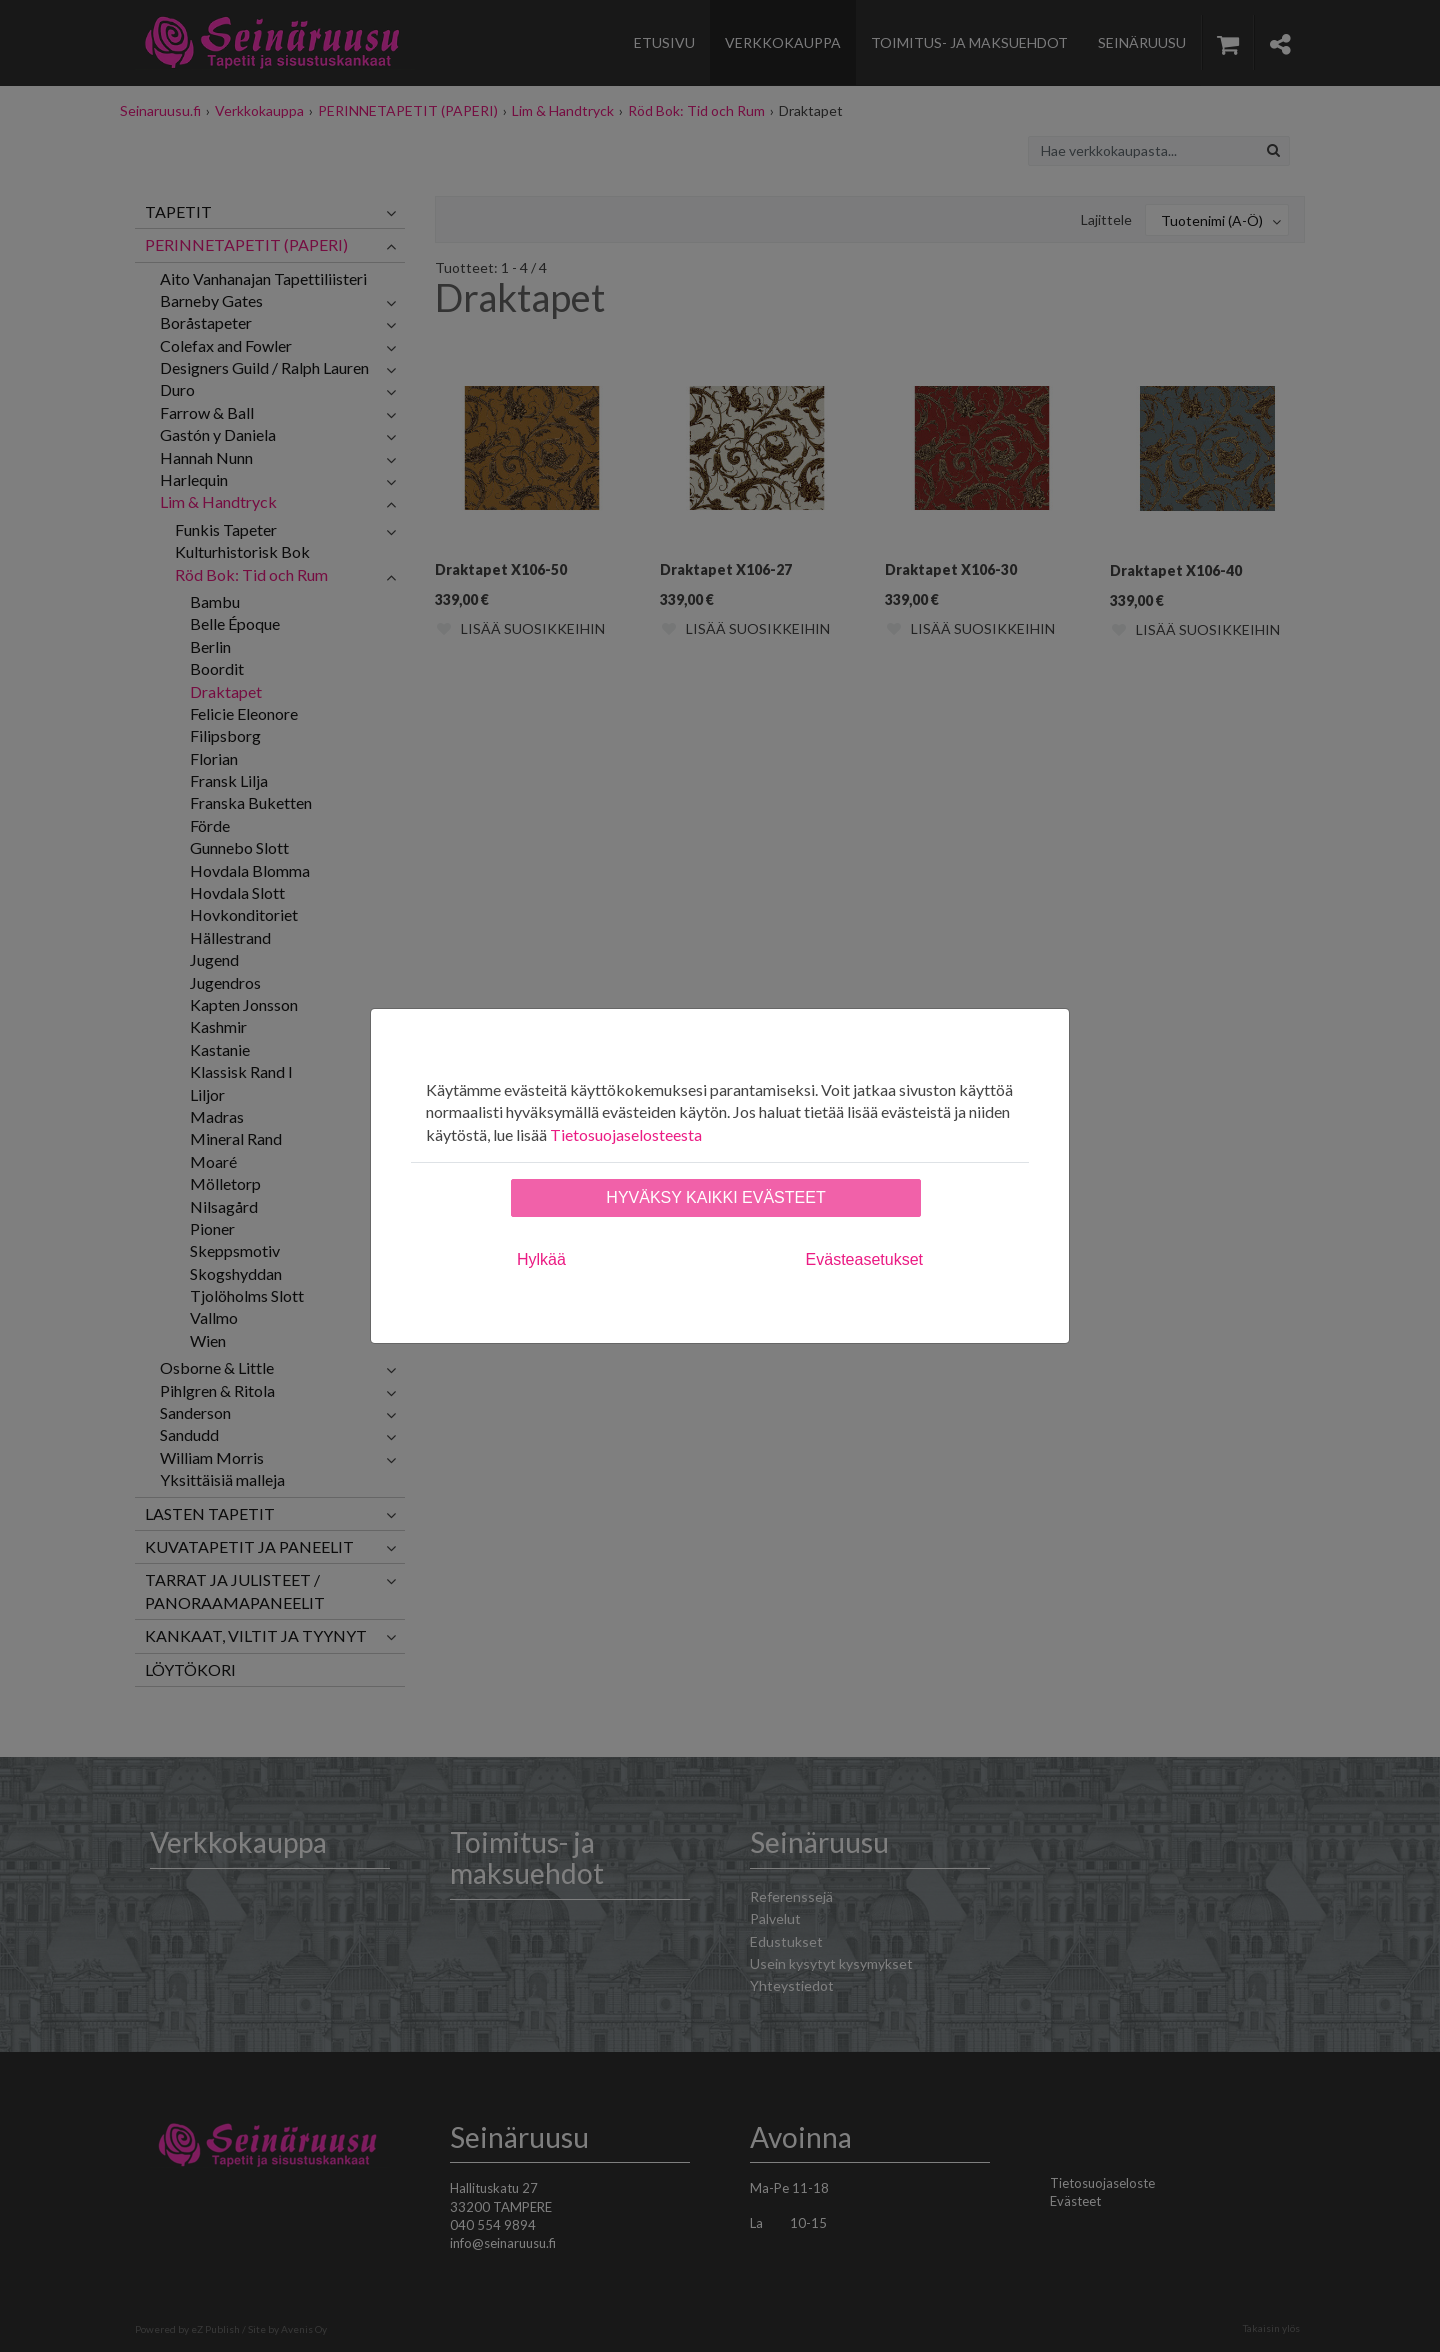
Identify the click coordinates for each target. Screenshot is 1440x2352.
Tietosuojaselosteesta (626, 1134)
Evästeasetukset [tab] (864, 1259)
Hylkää (541, 1259)
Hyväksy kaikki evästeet (715, 1197)
